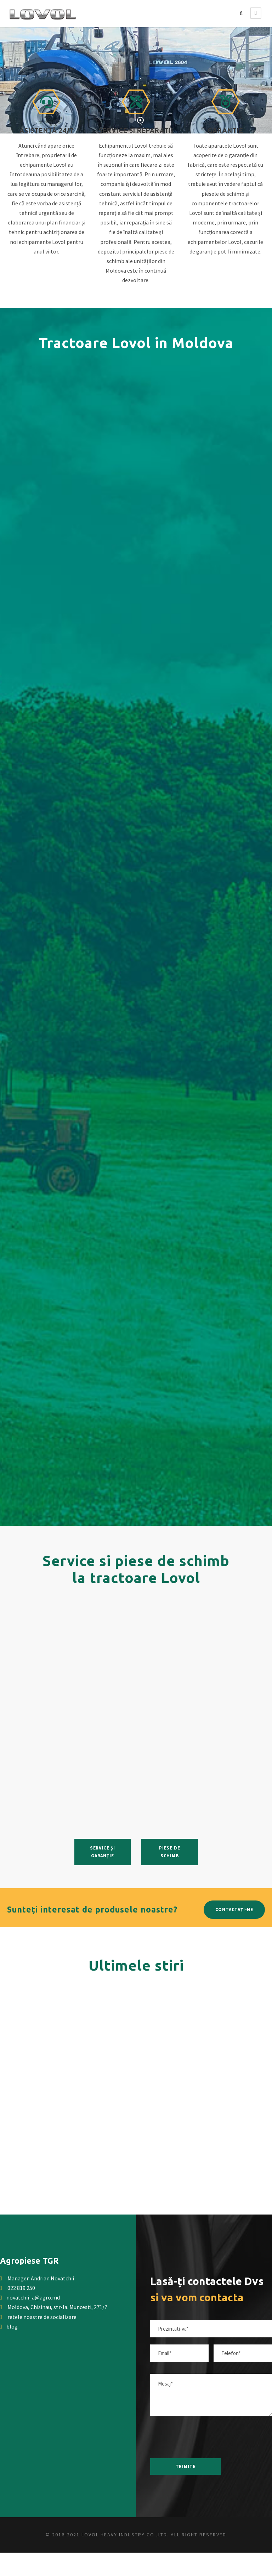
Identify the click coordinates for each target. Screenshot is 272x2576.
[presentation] (201, 2437)
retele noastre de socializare (38, 2316)
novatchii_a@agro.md (33, 2297)
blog (9, 2326)
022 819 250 (21, 2287)
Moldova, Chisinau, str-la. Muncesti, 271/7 (57, 2306)
